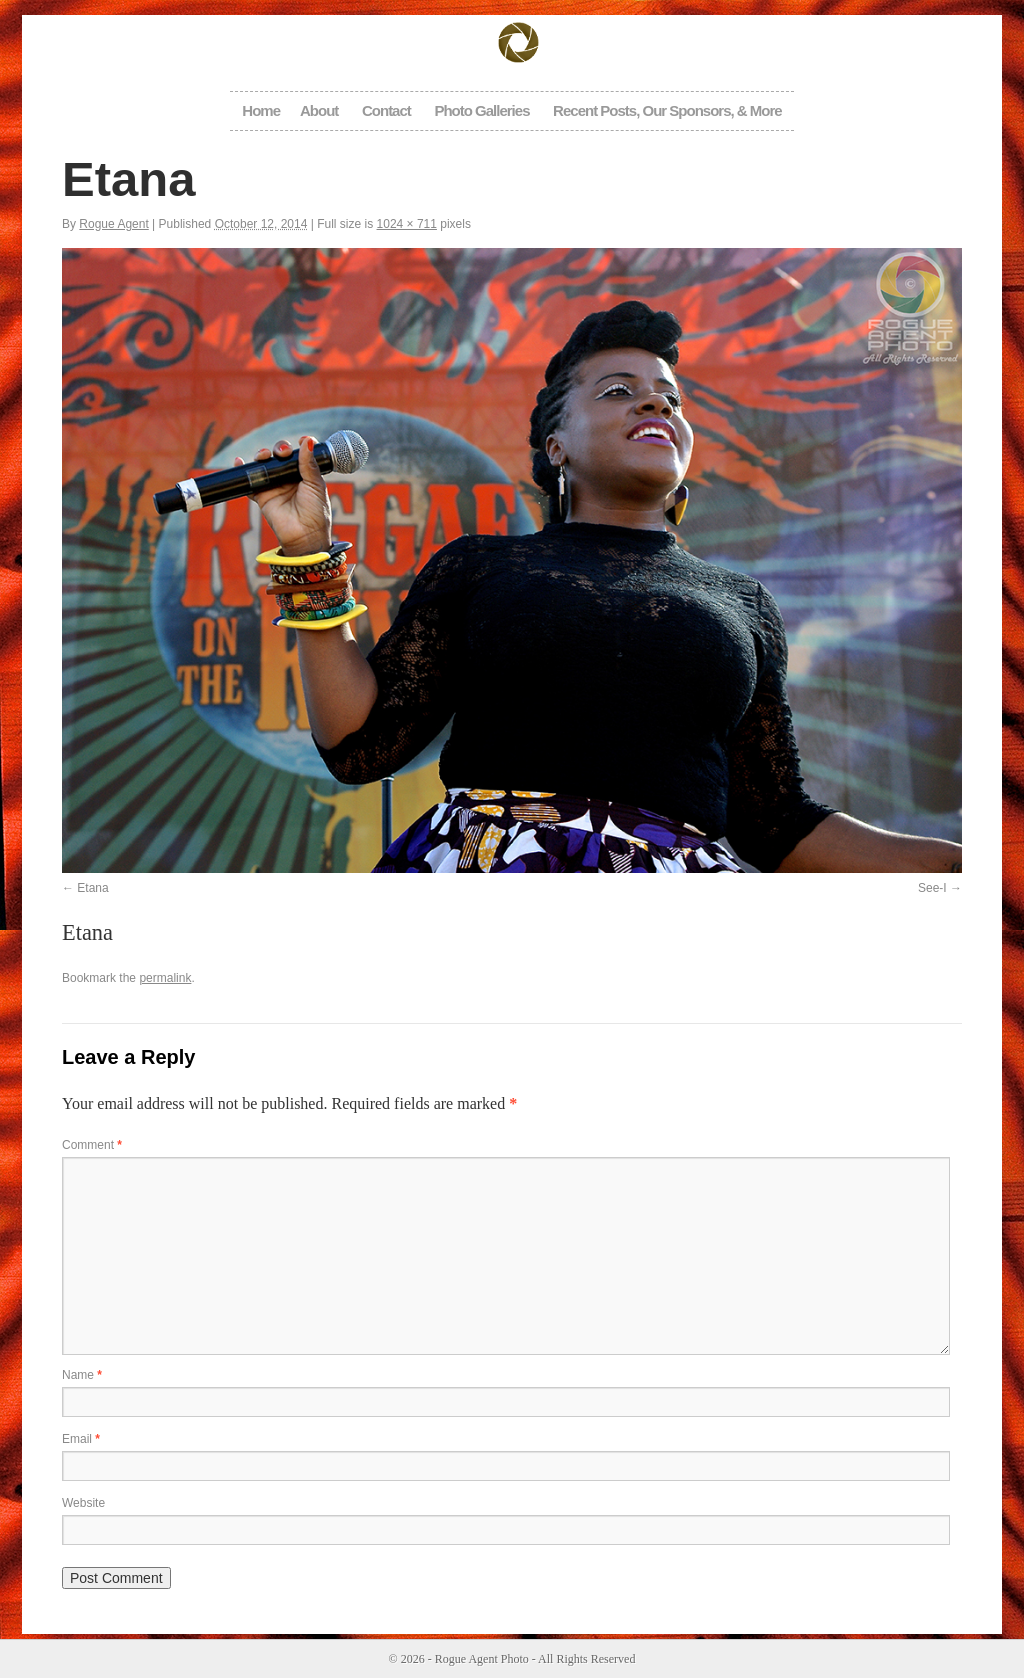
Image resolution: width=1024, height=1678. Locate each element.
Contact (386, 110)
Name (82, 1375)
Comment (92, 1145)
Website (83, 1503)
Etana (92, 888)
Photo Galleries (481, 110)
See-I (932, 888)
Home (261, 110)
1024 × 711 (407, 224)
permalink (165, 978)
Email (81, 1439)
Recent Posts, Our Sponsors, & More (667, 110)
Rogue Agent (113, 224)
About (319, 110)
